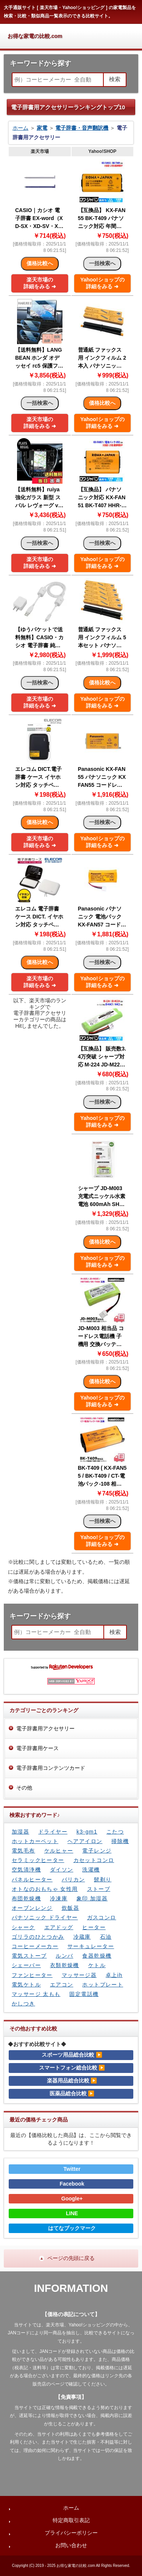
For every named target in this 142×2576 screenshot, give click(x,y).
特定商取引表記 (71, 2520)
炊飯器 (70, 1908)
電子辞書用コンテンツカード (50, 1768)
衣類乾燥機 (64, 1965)
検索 (114, 79)
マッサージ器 (79, 1975)
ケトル (97, 1965)
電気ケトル (26, 1985)
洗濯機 (91, 1870)
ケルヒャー (58, 1851)
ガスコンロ (101, 1917)
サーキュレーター (90, 1946)
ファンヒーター (32, 1975)
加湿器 (20, 1832)
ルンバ (64, 1956)
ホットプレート (102, 1985)
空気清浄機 (26, 1870)
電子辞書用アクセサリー (45, 1728)
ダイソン (61, 1870)
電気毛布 (23, 1851)
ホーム (20, 128)
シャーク (23, 1927)
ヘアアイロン (84, 1841)
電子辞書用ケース (37, 1748)
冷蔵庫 (82, 1937)
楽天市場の (39, 283)
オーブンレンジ (32, 1908)
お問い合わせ (71, 2545)
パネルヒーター (32, 1879)
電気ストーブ (29, 1956)
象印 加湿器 (92, 1898)
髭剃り (102, 1879)
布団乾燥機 (26, 1898)
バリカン (73, 1879)
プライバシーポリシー (71, 2533)
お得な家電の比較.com (35, 36)
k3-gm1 (86, 1832)
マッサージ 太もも (36, 1994)
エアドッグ (58, 1927)
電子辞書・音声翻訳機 (81, 128)
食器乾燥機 (96, 1956)
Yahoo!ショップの (102, 283)
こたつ (115, 1832)
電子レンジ (96, 1851)
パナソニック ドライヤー (45, 1917)
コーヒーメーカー (35, 1946)
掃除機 (120, 1841)
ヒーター (94, 1927)
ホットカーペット (35, 1841)
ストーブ (99, 1889)
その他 (24, 1788)
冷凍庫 (58, 1898)
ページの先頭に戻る (71, 2258)
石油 (106, 1937)
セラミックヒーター (38, 1860)
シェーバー (26, 1965)
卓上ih (114, 1975)
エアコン (61, 1985)
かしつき (23, 2003)
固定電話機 (83, 1994)
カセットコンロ (93, 1860)
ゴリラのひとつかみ (38, 1937)
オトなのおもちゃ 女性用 (45, 1889)
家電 (42, 128)
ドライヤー (52, 1832)
